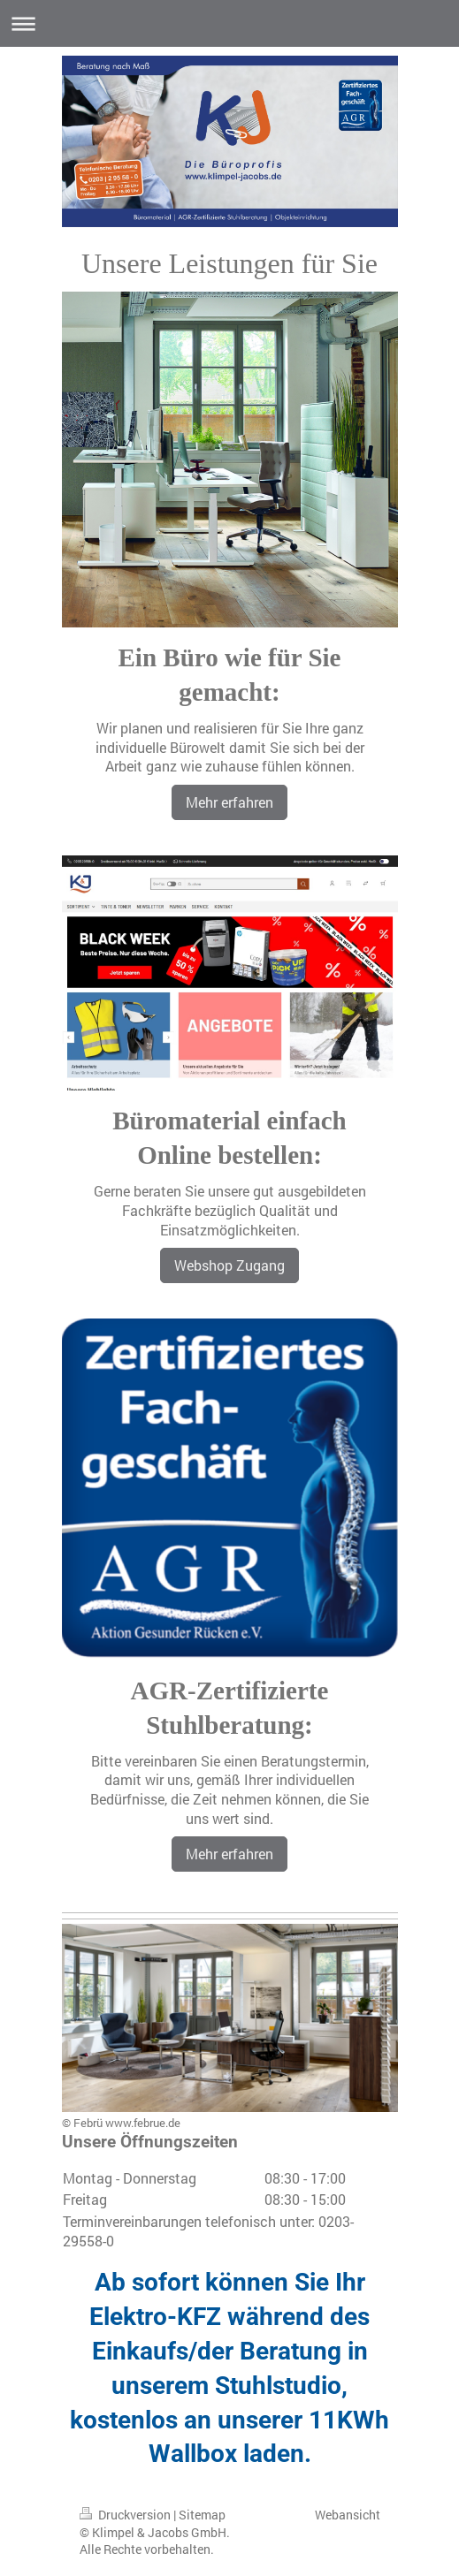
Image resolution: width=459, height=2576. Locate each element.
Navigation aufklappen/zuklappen (229, 23)
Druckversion (126, 2514)
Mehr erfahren (229, 802)
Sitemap (202, 2514)
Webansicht (347, 2514)
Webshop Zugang (229, 1265)
